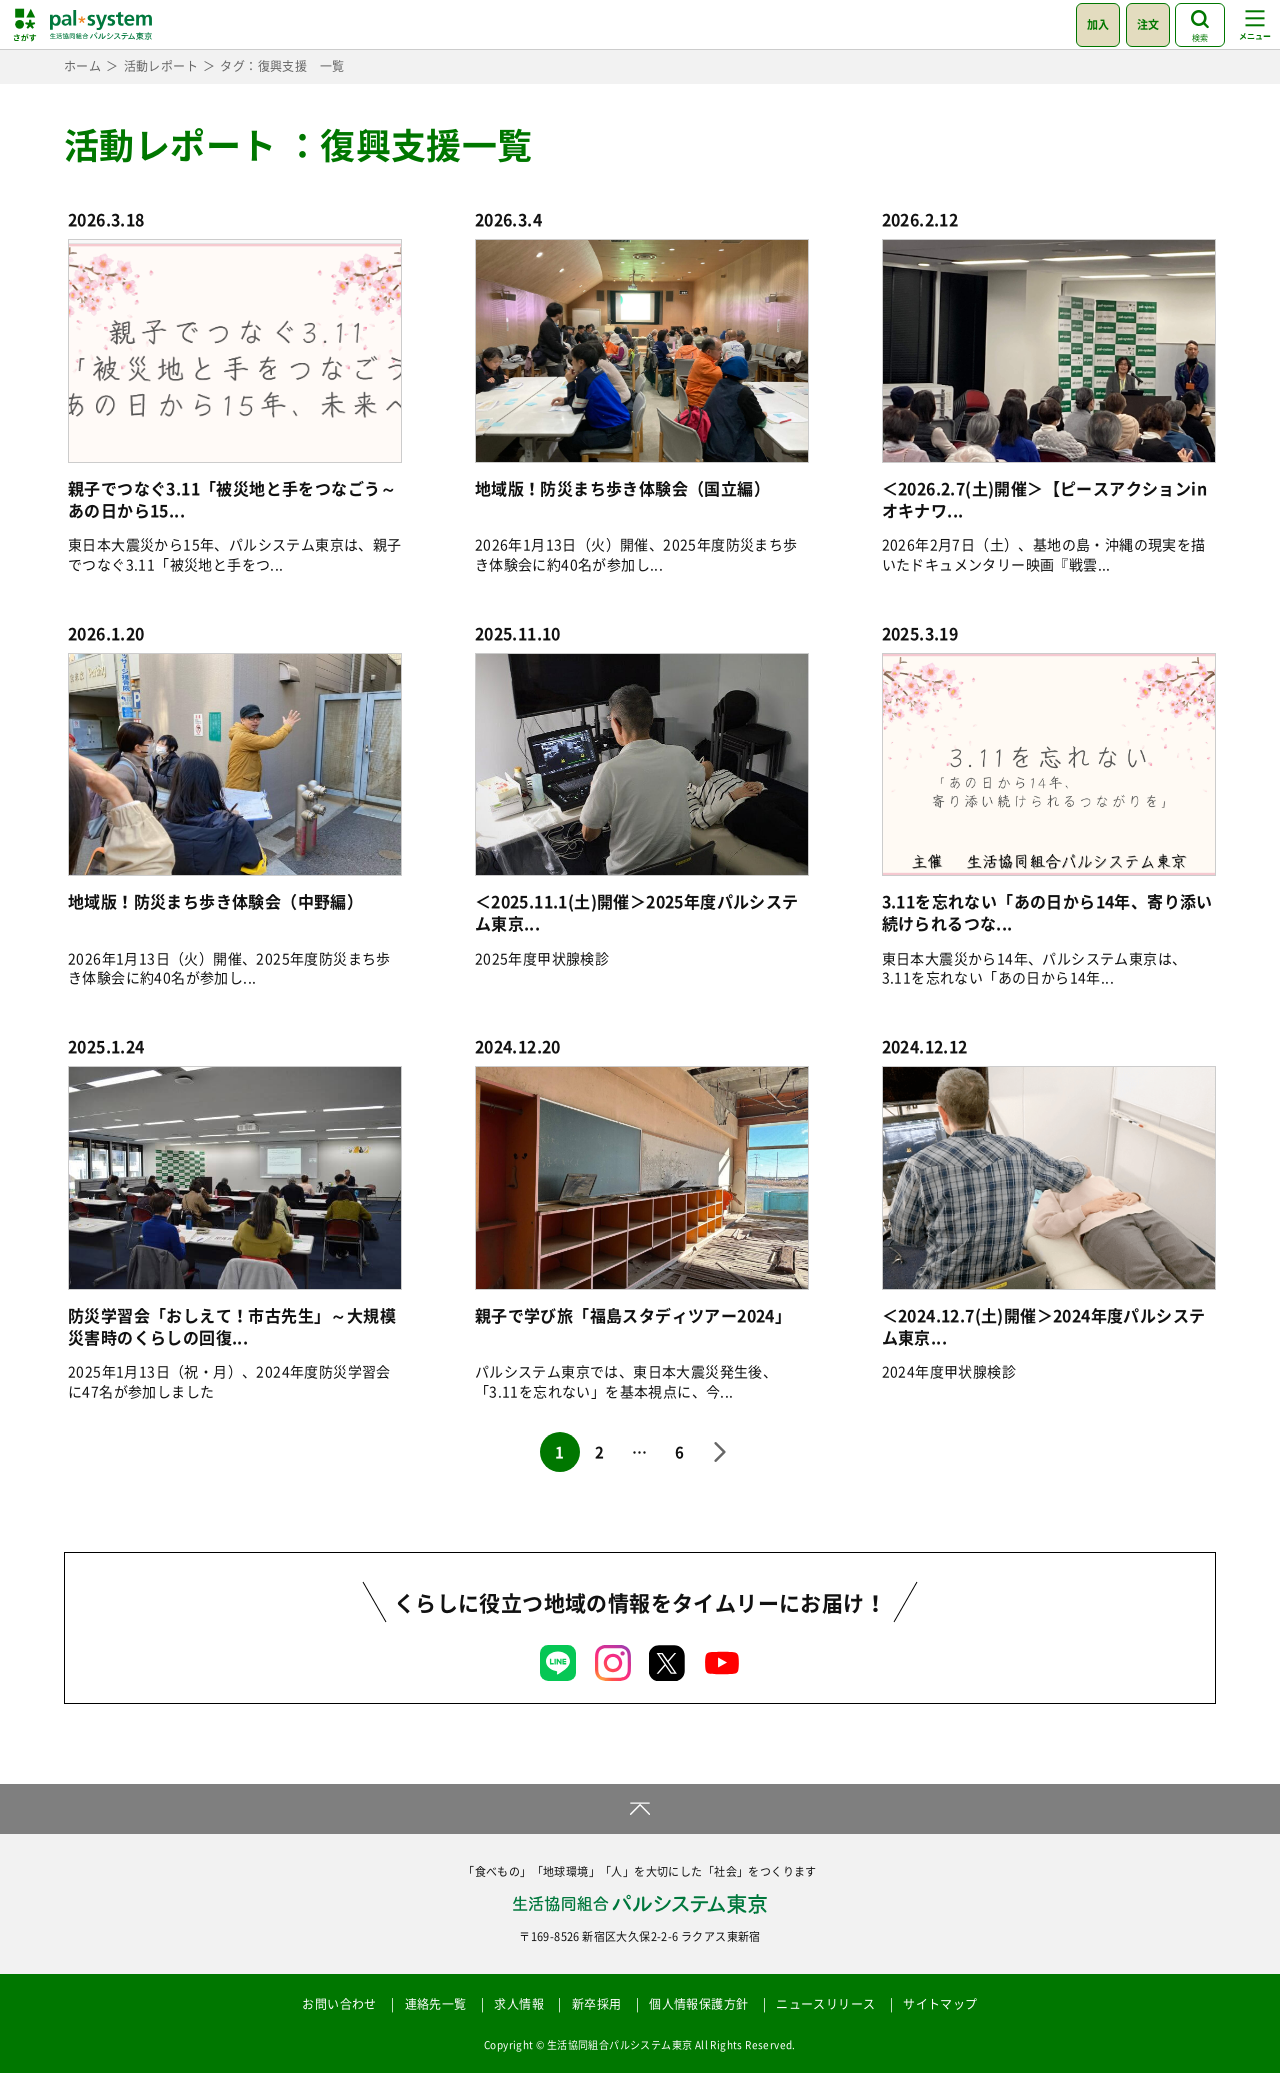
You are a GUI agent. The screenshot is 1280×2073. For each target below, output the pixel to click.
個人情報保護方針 (698, 2004)
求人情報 (519, 2004)
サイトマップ (940, 2004)
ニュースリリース (825, 2004)
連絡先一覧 (436, 2004)
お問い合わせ (339, 2004)
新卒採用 (597, 2004)
